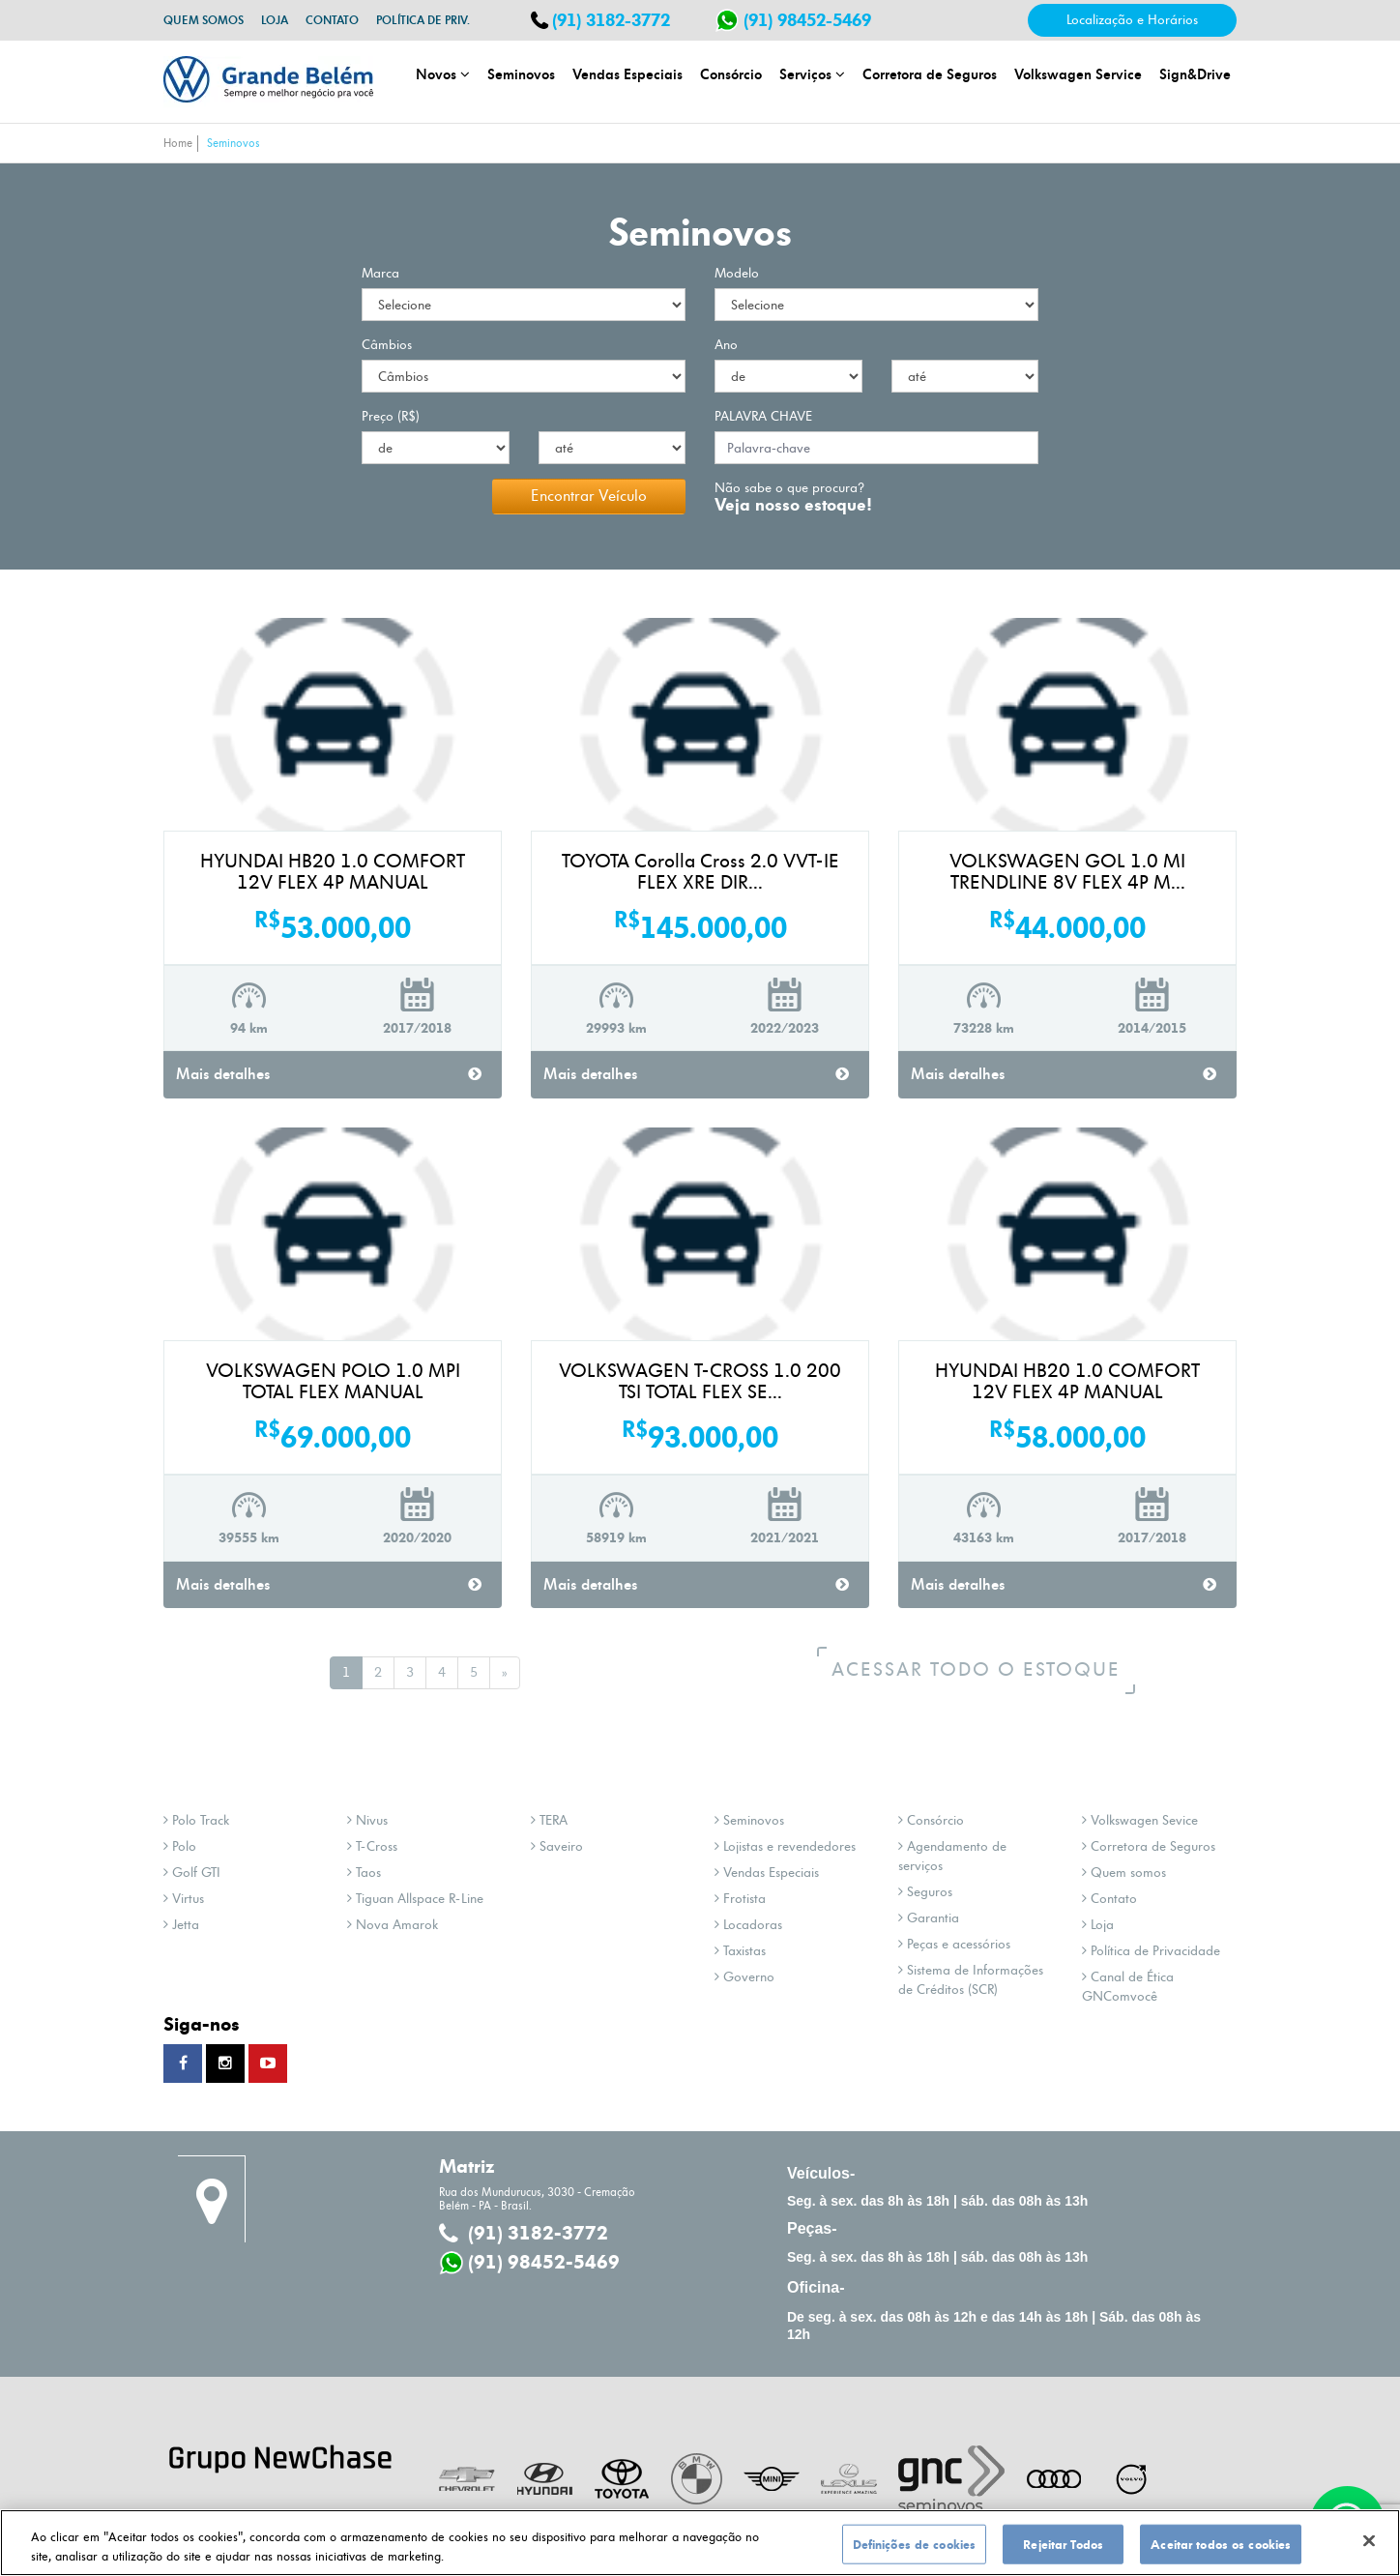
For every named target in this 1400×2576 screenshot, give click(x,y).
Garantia (928, 1918)
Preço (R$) (391, 416)
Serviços (812, 74)
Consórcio (731, 74)
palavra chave (763, 416)
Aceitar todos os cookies (1221, 2551)
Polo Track (196, 1820)
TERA (549, 1820)
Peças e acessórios (954, 1944)
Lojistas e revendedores (785, 1846)
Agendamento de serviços (952, 1856)
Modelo (737, 273)
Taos (364, 1872)
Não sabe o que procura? (793, 489)
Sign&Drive (1195, 74)
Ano (726, 345)
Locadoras (748, 1925)
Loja (274, 20)
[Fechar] (1369, 2548)
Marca (380, 273)
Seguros (925, 1892)
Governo (744, 1977)
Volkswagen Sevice (1140, 1820)
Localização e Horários (1132, 20)
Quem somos (203, 20)
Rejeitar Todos (1063, 2551)
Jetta (181, 1925)
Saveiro (557, 1846)
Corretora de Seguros (929, 74)
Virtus (183, 1898)
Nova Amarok (392, 1925)
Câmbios (387, 345)
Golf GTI (191, 1872)
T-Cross (372, 1846)
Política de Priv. (423, 20)
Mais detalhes (328, 1074)
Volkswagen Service (1078, 74)
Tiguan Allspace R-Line (415, 1898)
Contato (332, 20)
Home (177, 143)
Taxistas (740, 1951)
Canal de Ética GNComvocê (1128, 1987)
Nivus (367, 1820)
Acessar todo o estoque (987, 1670)
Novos (443, 74)
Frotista (740, 1898)
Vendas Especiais (627, 74)
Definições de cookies (915, 2551)
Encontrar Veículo (589, 496)
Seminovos (521, 74)
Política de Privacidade (1151, 1951)
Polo (179, 1846)
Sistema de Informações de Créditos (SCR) (970, 1980)
